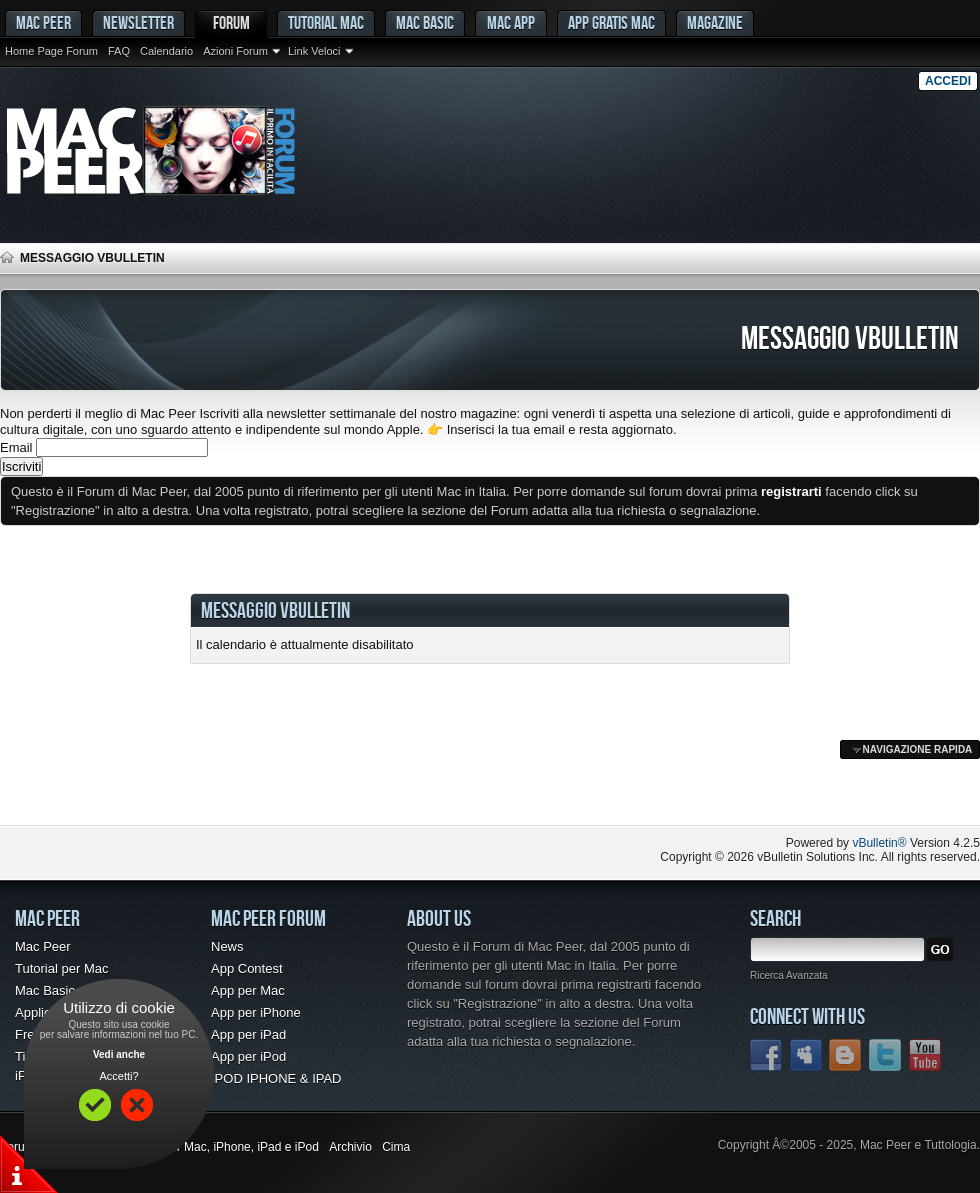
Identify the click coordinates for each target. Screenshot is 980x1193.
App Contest (247, 968)
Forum (231, 22)
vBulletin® (879, 843)
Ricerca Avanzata (789, 975)
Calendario (166, 51)
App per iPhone (256, 1012)
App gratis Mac (611, 22)
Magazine (715, 22)
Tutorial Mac (326, 22)
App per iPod (248, 1056)
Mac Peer (43, 946)
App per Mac (248, 990)
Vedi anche (119, 1054)
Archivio (350, 1147)
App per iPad (248, 1034)
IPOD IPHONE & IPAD (276, 1078)
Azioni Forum (235, 51)
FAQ (119, 51)
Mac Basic (425, 22)
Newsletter (138, 22)
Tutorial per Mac (61, 968)
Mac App (511, 22)
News (227, 946)
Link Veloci (314, 51)
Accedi (948, 81)
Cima (396, 1147)
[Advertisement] (234, 785)
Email (16, 447)
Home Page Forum (51, 51)
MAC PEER (43, 22)
